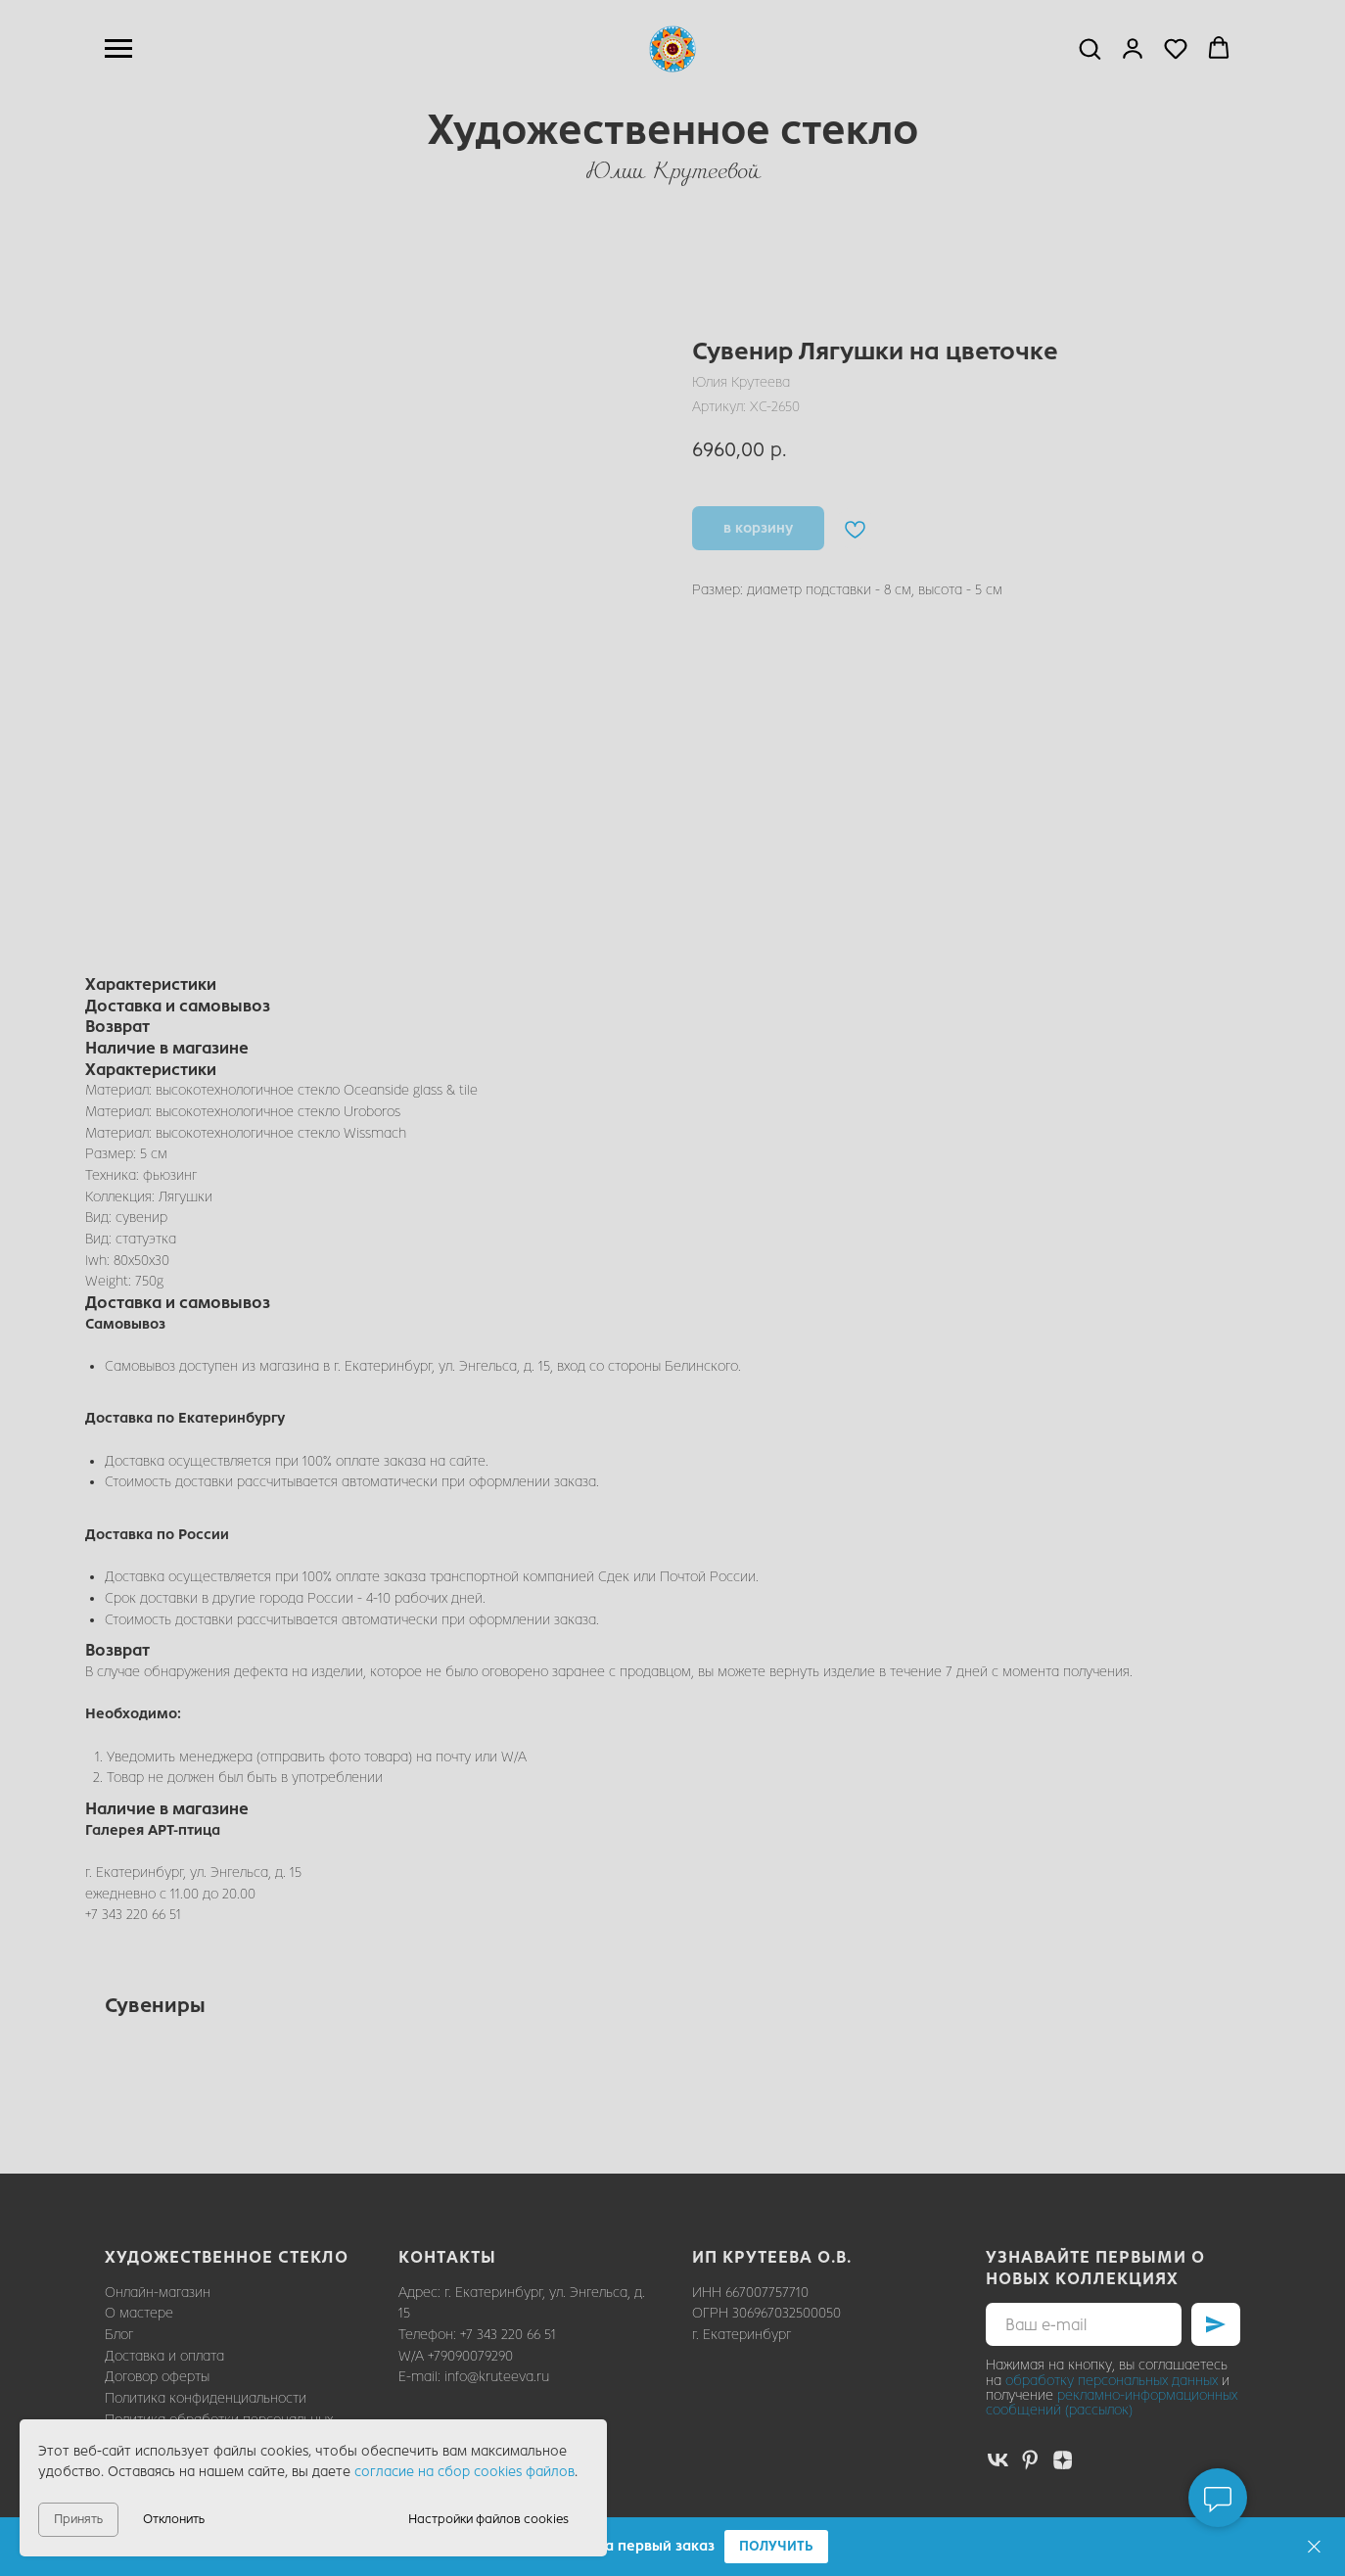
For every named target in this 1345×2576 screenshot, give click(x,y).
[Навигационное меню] (118, 49)
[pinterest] (1030, 2460)
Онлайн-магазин (157, 2292)
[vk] (998, 2460)
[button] (776, 2547)
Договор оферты (157, 2376)
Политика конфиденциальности (205, 2398)
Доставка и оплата (164, 2356)
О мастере (139, 2313)
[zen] (1062, 2460)
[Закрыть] (1314, 2547)
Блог (119, 2334)
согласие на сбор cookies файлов (464, 2471)
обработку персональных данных (1111, 2380)
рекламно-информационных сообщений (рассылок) (1111, 2402)
